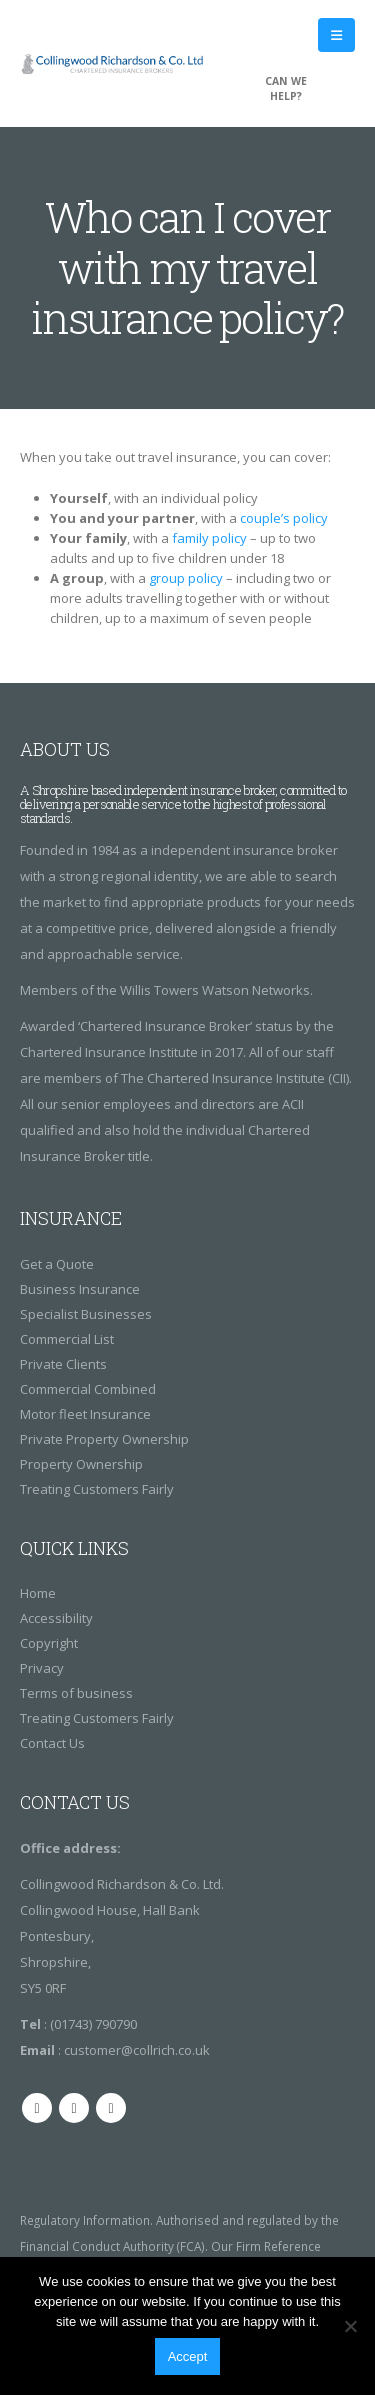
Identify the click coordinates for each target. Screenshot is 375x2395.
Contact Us (52, 1743)
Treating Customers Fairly (97, 1489)
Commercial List (67, 1339)
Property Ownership (81, 1464)
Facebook (37, 2108)
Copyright (49, 1643)
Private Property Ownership (104, 1439)
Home (38, 1593)
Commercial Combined (88, 1389)
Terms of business (76, 1693)
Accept (188, 2356)
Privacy (42, 1668)
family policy (209, 538)
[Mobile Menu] (336, 35)
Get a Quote (57, 1264)
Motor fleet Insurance (85, 1414)
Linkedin (111, 2108)
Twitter (74, 2108)
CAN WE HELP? (286, 88)
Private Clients (63, 1364)
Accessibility (56, 1618)
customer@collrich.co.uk (137, 2050)
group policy (186, 578)
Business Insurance (80, 1289)
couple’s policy (284, 518)
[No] (350, 2326)
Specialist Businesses (86, 1314)
